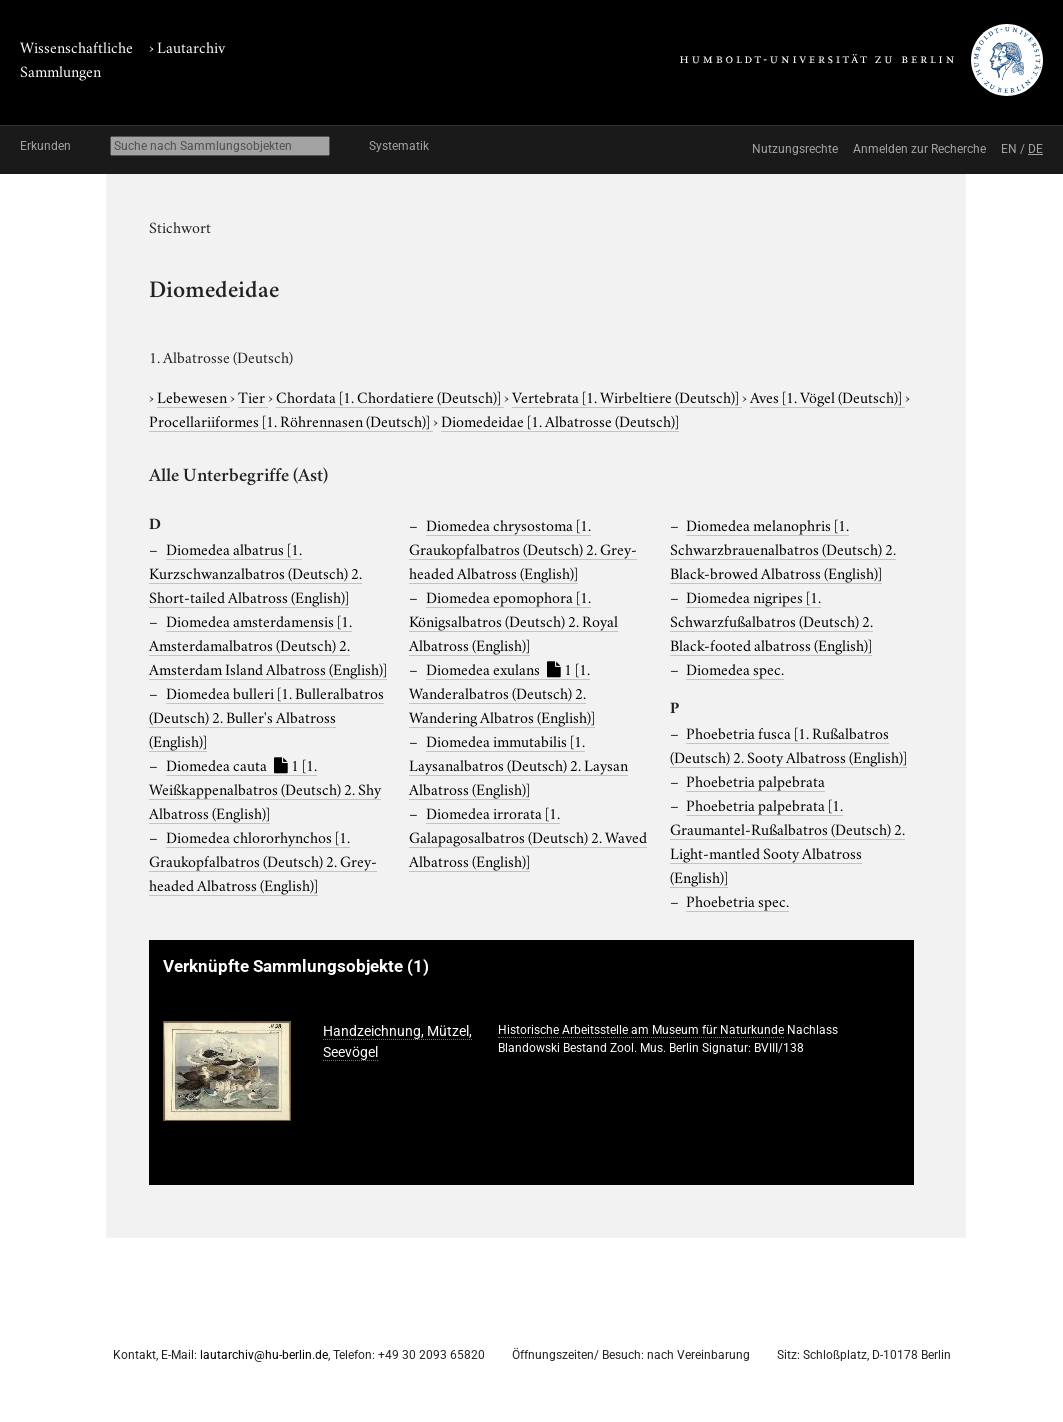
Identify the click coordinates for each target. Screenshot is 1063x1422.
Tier (253, 396)
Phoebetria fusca (788, 744)
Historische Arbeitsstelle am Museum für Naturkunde (641, 1030)
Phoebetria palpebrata (755, 780)
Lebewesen (193, 396)
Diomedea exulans (502, 692)
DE (1035, 149)
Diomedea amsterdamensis (268, 644)
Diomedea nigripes (771, 620)
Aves (827, 396)
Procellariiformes (291, 420)
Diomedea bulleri (266, 716)
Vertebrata (627, 396)
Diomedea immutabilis (518, 764)
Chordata (390, 396)
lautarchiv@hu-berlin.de (264, 1355)
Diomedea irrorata (528, 836)
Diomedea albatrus (255, 572)
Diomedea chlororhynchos (263, 860)
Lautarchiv (191, 46)
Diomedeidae (560, 420)
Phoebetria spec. (737, 900)
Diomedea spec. (735, 668)
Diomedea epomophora (513, 620)
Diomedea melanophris (783, 548)
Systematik (399, 146)
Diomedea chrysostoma (523, 548)
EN (1009, 149)
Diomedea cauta (265, 788)
